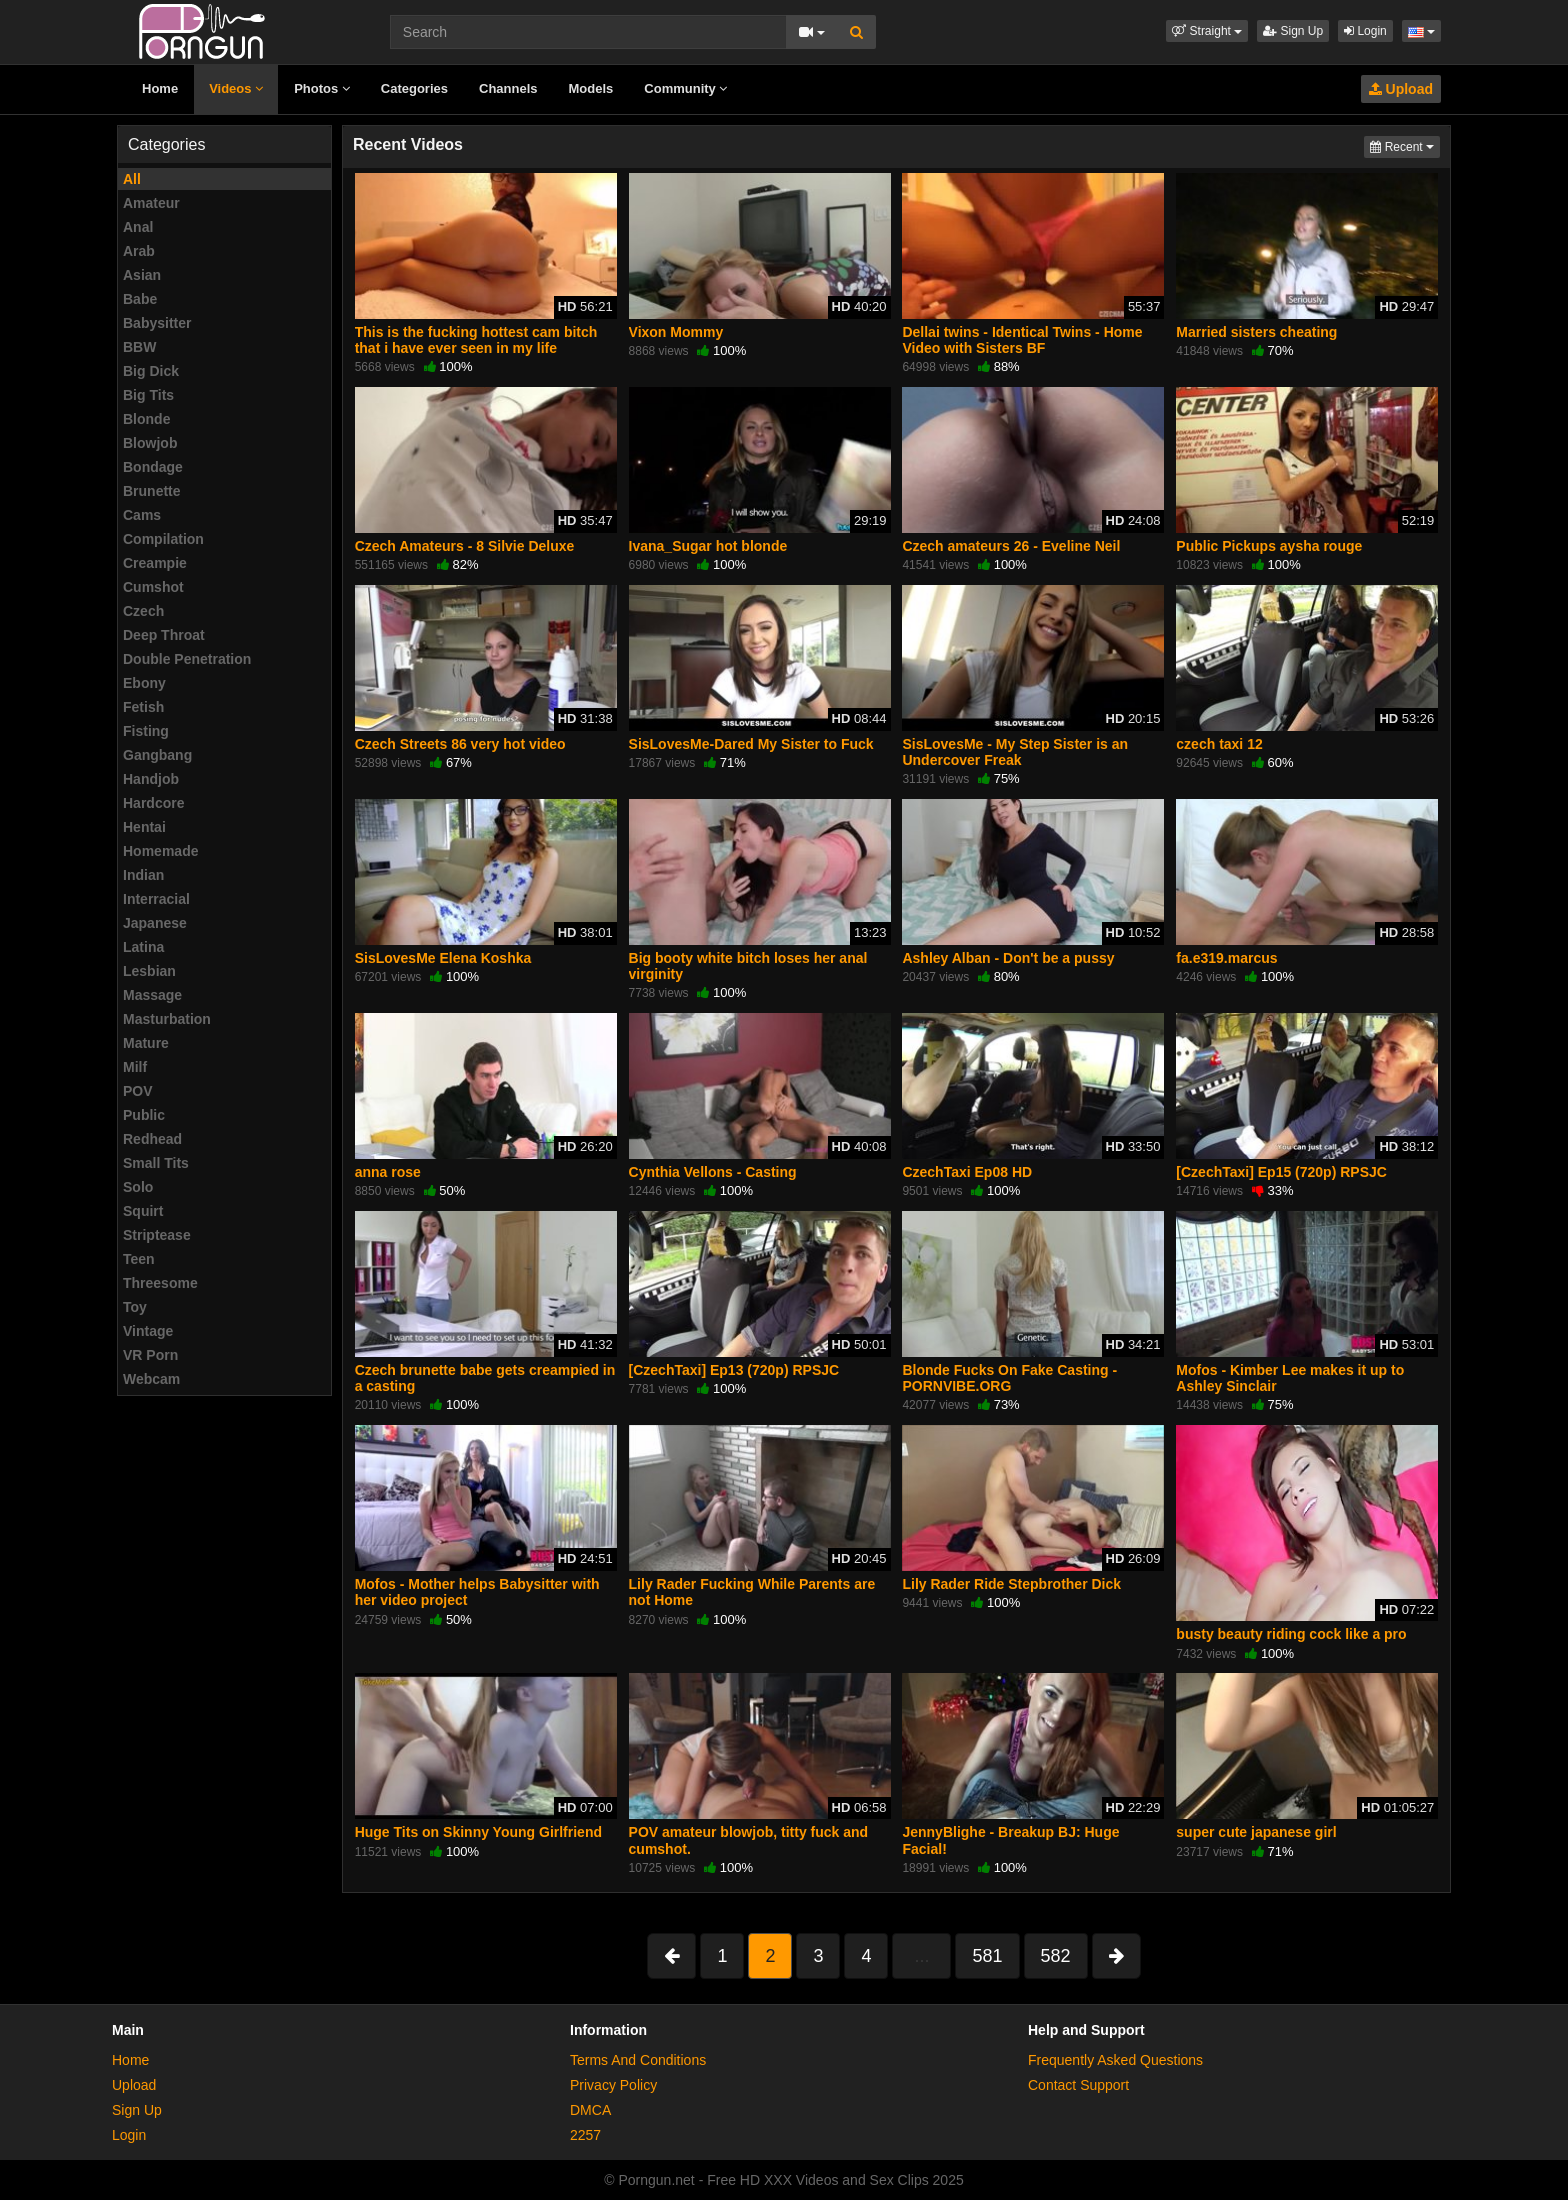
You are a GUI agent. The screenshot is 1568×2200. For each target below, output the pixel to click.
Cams (142, 515)
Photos (322, 88)
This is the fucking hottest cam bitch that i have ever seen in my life (476, 340)
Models (591, 88)
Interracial (156, 899)
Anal (138, 227)
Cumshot (153, 587)
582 (1056, 1956)
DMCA (590, 2110)
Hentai (144, 827)
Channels (508, 88)
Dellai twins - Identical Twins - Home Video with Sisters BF (1022, 340)
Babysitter (157, 323)
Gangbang (157, 755)
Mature (146, 1043)
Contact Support (1078, 2085)
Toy (135, 1307)
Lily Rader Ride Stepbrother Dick (1011, 1584)
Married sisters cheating (1256, 332)
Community (685, 88)
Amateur (151, 203)
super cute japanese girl (1256, 1832)
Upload (1401, 89)
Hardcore (153, 803)
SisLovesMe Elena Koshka (443, 958)
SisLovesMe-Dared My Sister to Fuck (751, 744)
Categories (414, 88)
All (132, 179)
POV (138, 1091)
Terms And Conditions (638, 2060)
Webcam (151, 1379)
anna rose (388, 1172)
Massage (152, 995)
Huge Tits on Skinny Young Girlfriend (478, 1832)
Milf (135, 1067)
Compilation (163, 539)
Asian (142, 275)
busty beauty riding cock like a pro (1291, 1634)
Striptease (157, 1235)
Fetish (143, 707)
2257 (585, 2135)
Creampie (155, 563)
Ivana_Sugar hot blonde (708, 546)
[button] (1207, 31)
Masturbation (167, 1019)
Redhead (152, 1139)
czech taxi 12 (1219, 744)
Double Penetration (187, 659)
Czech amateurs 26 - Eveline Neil (1011, 546)
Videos (236, 88)
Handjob (151, 779)
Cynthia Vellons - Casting (713, 1172)
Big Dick (151, 371)
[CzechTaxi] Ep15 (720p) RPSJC (1281, 1172)
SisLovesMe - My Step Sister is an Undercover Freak (1015, 752)
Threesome (160, 1283)
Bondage (153, 467)
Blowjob (150, 443)
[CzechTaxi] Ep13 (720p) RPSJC (734, 1370)
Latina (143, 947)
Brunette (152, 491)
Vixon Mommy (676, 332)
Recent (1405, 145)
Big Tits (148, 395)
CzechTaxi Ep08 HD (967, 1172)
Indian (143, 875)
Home (160, 88)
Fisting (146, 731)
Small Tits (156, 1163)
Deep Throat (164, 635)
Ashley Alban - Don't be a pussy (1008, 958)
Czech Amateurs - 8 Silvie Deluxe (465, 546)
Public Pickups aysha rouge (1269, 546)
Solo (138, 1187)
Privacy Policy (613, 2085)
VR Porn (150, 1355)
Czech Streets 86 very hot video (460, 744)
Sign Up (1293, 31)
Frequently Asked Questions (1115, 2060)
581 (987, 1956)
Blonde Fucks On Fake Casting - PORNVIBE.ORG (1009, 1378)
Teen (139, 1259)
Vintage (148, 1331)
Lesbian (149, 971)
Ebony (144, 683)
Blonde (146, 419)
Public (144, 1115)
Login (1365, 31)
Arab (139, 251)
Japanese (155, 923)
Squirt (143, 1211)
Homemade (160, 851)
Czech (143, 611)
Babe (140, 299)
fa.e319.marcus (1226, 958)
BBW (139, 347)
